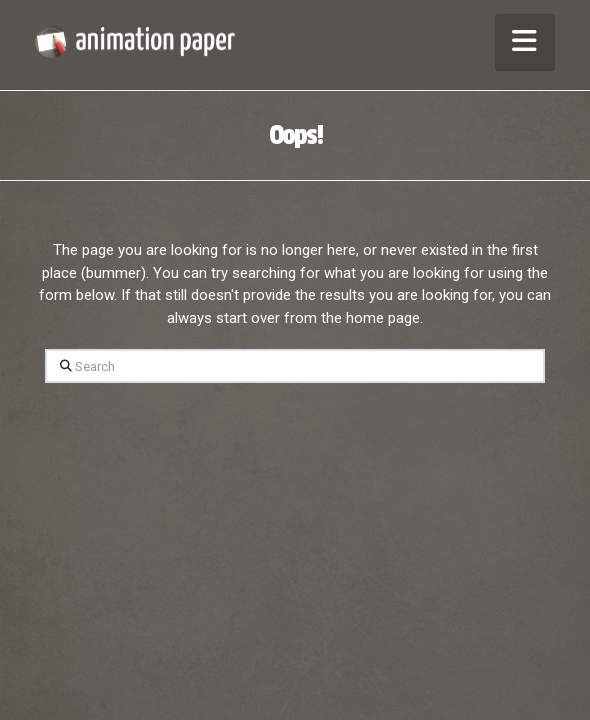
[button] (525, 41)
